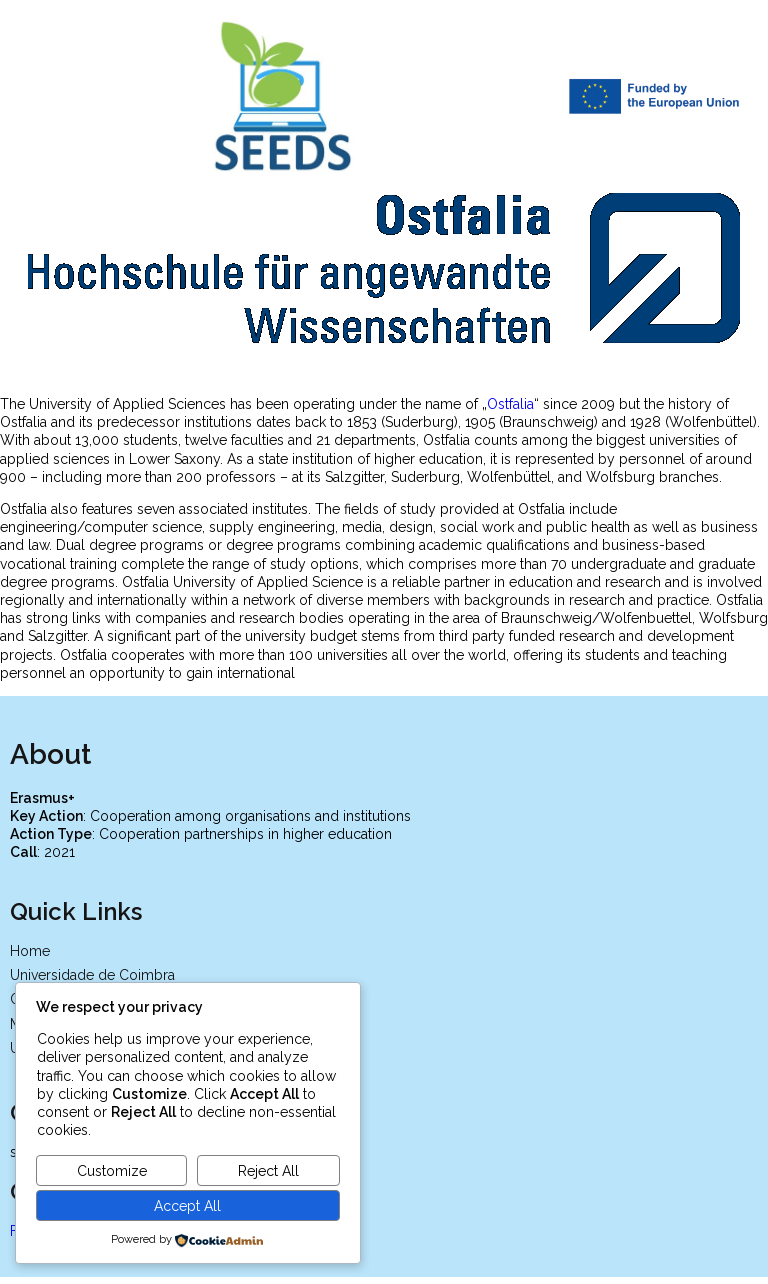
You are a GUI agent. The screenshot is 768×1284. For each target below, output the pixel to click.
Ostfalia (510, 401)
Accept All (187, 1206)
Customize (112, 1171)
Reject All (268, 1171)
